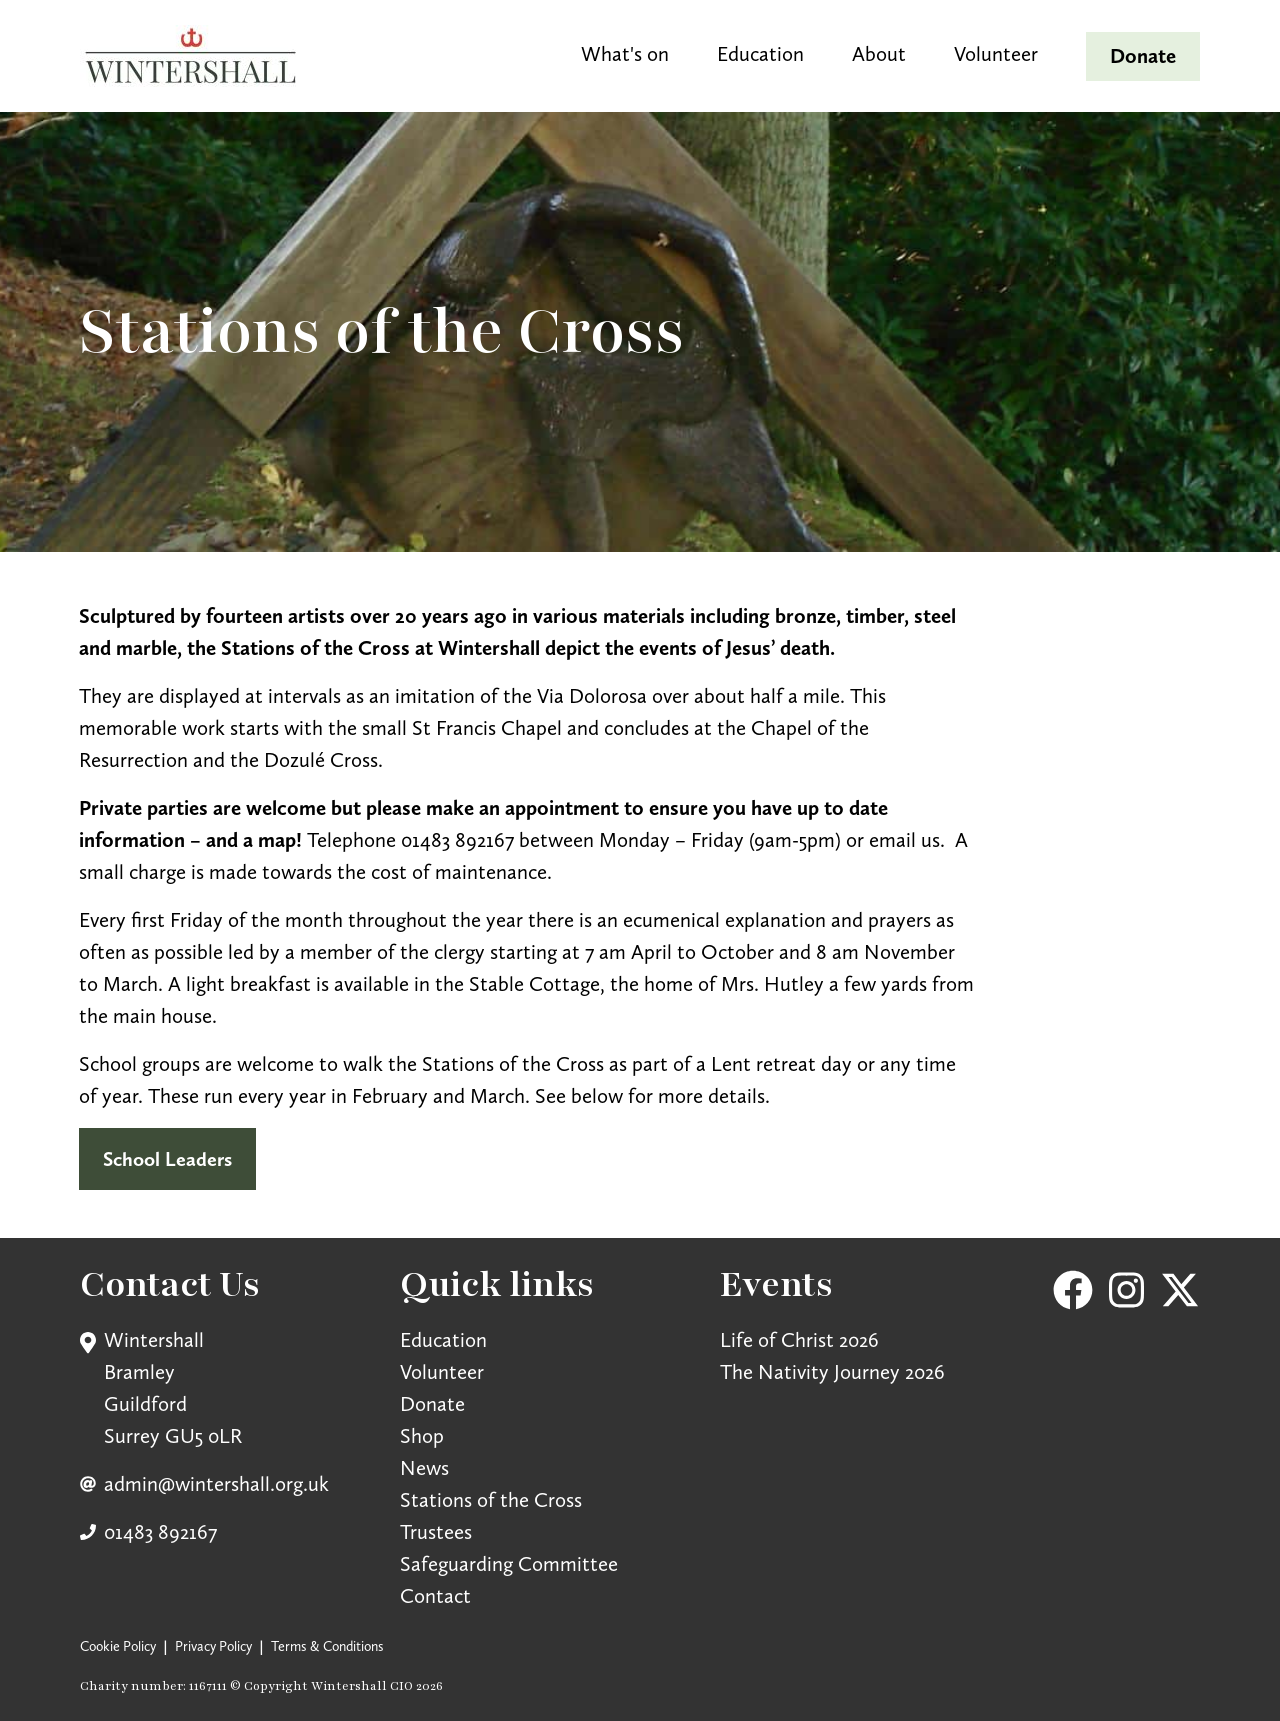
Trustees (436, 1531)
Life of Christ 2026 (799, 1339)
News (424, 1467)
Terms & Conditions (327, 1646)
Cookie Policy (118, 1646)
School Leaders (167, 1159)
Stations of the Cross (491, 1499)
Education (443, 1339)
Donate (432, 1403)
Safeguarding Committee (509, 1563)
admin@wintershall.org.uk (216, 1483)
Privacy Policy (213, 1646)
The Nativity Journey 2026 (832, 1371)
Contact (435, 1595)
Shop (422, 1435)
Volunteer (442, 1371)
